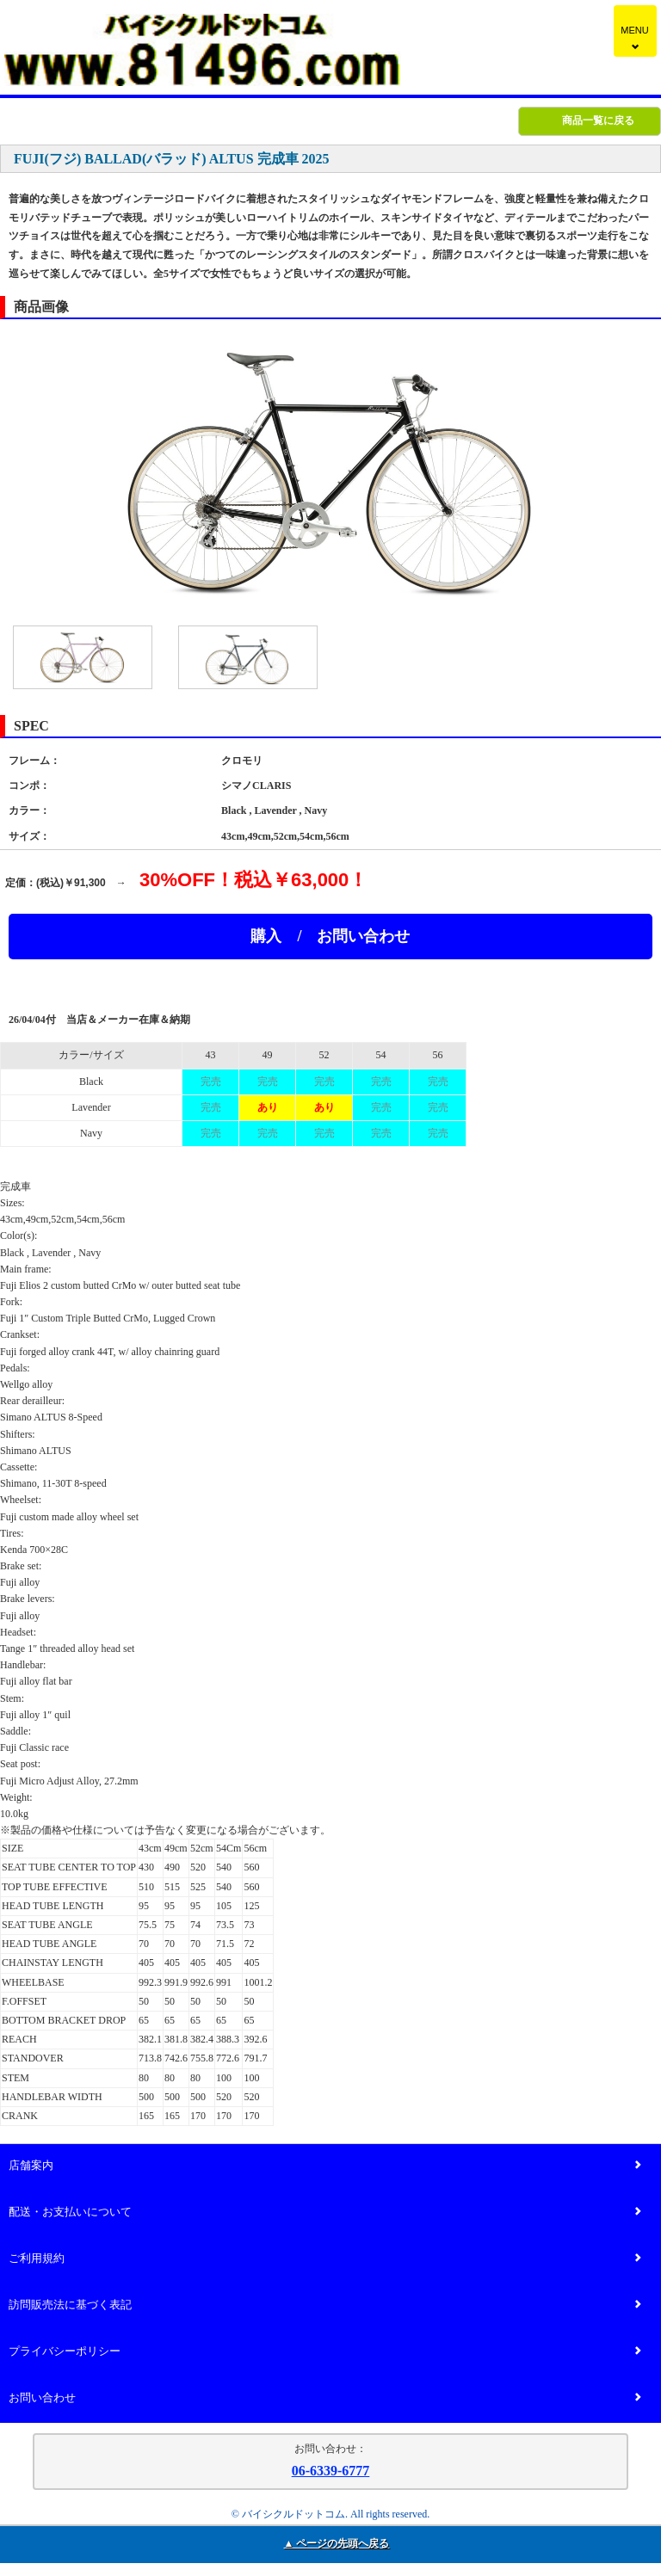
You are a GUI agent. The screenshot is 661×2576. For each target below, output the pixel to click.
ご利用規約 (325, 2259)
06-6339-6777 (331, 2470)
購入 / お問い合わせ (330, 936)
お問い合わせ (325, 2398)
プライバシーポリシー (325, 2352)
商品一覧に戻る (598, 120)
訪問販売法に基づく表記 (325, 2305)
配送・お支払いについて (325, 2212)
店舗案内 (325, 2166)
